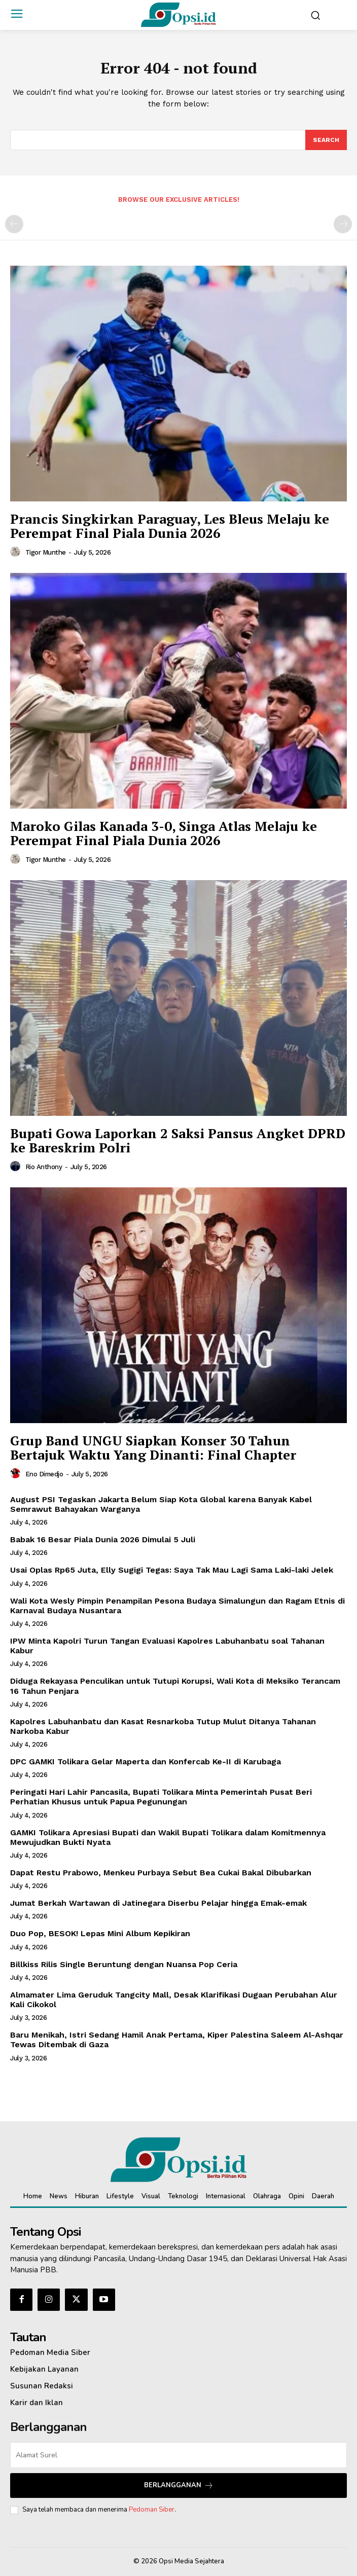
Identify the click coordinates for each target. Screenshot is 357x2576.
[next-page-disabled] (343, 224)
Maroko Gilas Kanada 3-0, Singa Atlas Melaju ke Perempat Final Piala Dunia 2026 (163, 833)
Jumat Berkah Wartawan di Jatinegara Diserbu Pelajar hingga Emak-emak (158, 1903)
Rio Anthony (43, 1167)
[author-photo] (16, 552)
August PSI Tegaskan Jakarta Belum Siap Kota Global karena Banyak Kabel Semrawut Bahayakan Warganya (161, 1504)
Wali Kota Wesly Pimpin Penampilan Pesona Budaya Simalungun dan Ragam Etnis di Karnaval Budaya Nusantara (177, 1605)
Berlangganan (178, 2485)
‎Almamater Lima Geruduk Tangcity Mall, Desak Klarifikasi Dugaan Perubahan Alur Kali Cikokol (173, 1999)
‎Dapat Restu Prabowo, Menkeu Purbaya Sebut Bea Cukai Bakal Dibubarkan (160, 1872)
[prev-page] (14, 224)
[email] (178, 2455)
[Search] (326, 140)
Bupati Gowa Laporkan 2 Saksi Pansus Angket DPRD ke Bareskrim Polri (177, 1140)
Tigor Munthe (45, 552)
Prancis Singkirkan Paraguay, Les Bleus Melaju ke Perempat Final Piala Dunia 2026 (169, 526)
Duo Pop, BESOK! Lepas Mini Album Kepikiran (100, 1933)
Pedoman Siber (151, 2509)
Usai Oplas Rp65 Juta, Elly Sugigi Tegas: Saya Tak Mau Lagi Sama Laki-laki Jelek (171, 1570)
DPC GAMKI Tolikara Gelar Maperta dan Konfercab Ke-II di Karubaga (145, 1761)
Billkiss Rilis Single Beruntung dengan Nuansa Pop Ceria (123, 1964)
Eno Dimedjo (44, 1474)
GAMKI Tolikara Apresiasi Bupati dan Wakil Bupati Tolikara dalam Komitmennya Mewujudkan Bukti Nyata (168, 1837)
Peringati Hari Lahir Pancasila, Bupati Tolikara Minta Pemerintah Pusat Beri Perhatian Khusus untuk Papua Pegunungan (161, 1796)
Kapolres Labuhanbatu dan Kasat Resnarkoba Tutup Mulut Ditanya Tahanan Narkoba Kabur (163, 1726)
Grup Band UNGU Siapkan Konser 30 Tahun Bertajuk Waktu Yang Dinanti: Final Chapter (153, 1448)
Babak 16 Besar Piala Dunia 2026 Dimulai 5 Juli (102, 1539)
